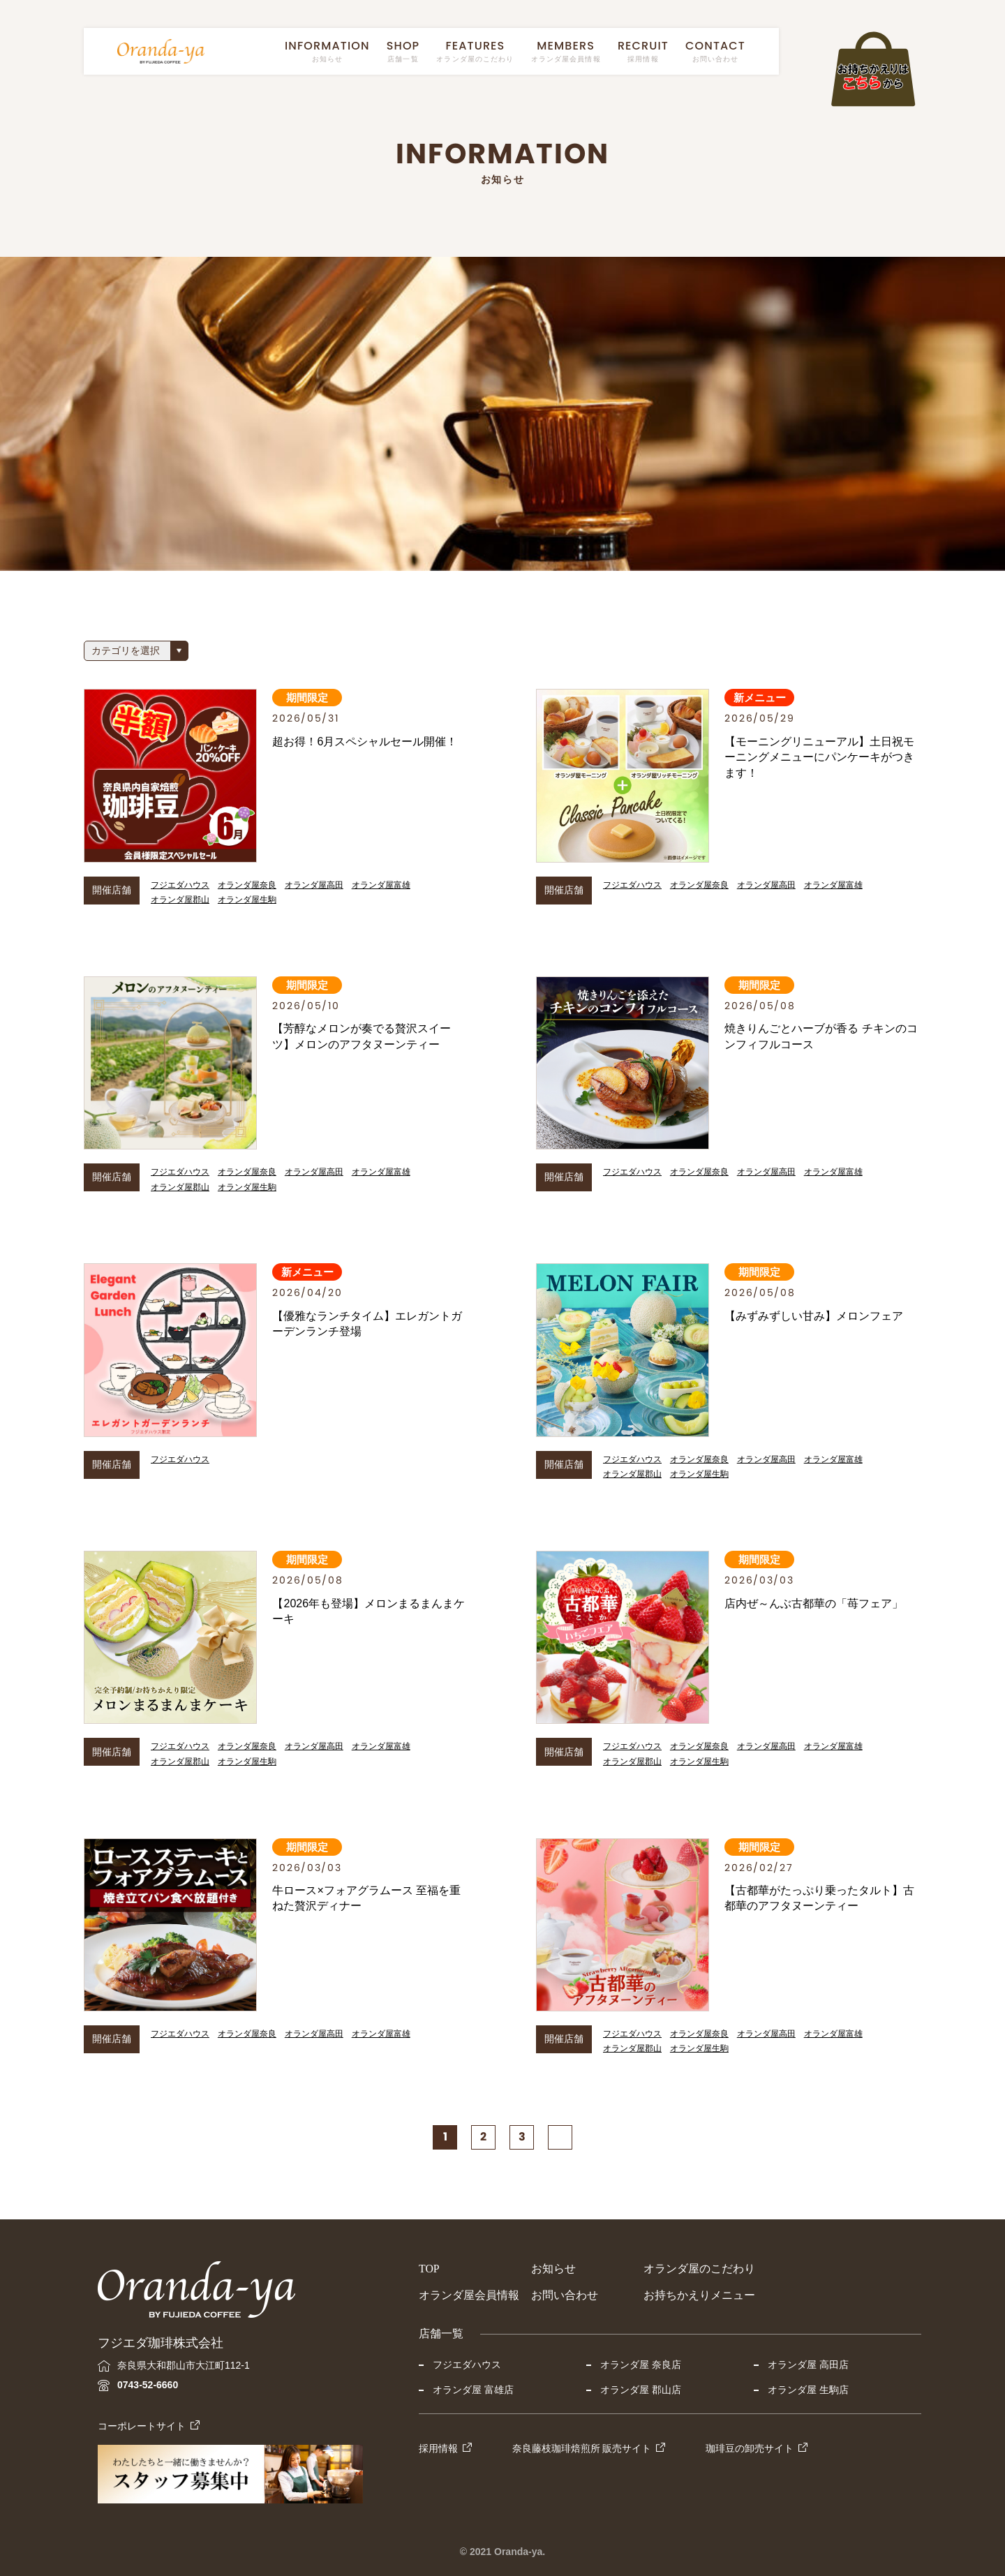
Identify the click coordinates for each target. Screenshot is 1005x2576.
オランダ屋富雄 (381, 885)
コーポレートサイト (142, 2426)
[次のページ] (560, 2137)
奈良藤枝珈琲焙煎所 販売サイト (582, 2448)
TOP (429, 2269)
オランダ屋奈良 (247, 885)
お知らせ (553, 2269)
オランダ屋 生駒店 (808, 2389)
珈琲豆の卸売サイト (750, 2448)
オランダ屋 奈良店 (640, 2364)
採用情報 (438, 2448)
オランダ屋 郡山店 (640, 2389)
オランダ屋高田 (314, 885)
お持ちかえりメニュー (699, 2295)
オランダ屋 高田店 (808, 2364)
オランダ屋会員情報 (469, 2295)
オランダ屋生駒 (247, 899)
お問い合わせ (564, 2295)
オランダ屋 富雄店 (473, 2389)
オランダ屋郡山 (180, 899)
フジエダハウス (180, 885)
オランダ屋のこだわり (699, 2269)
